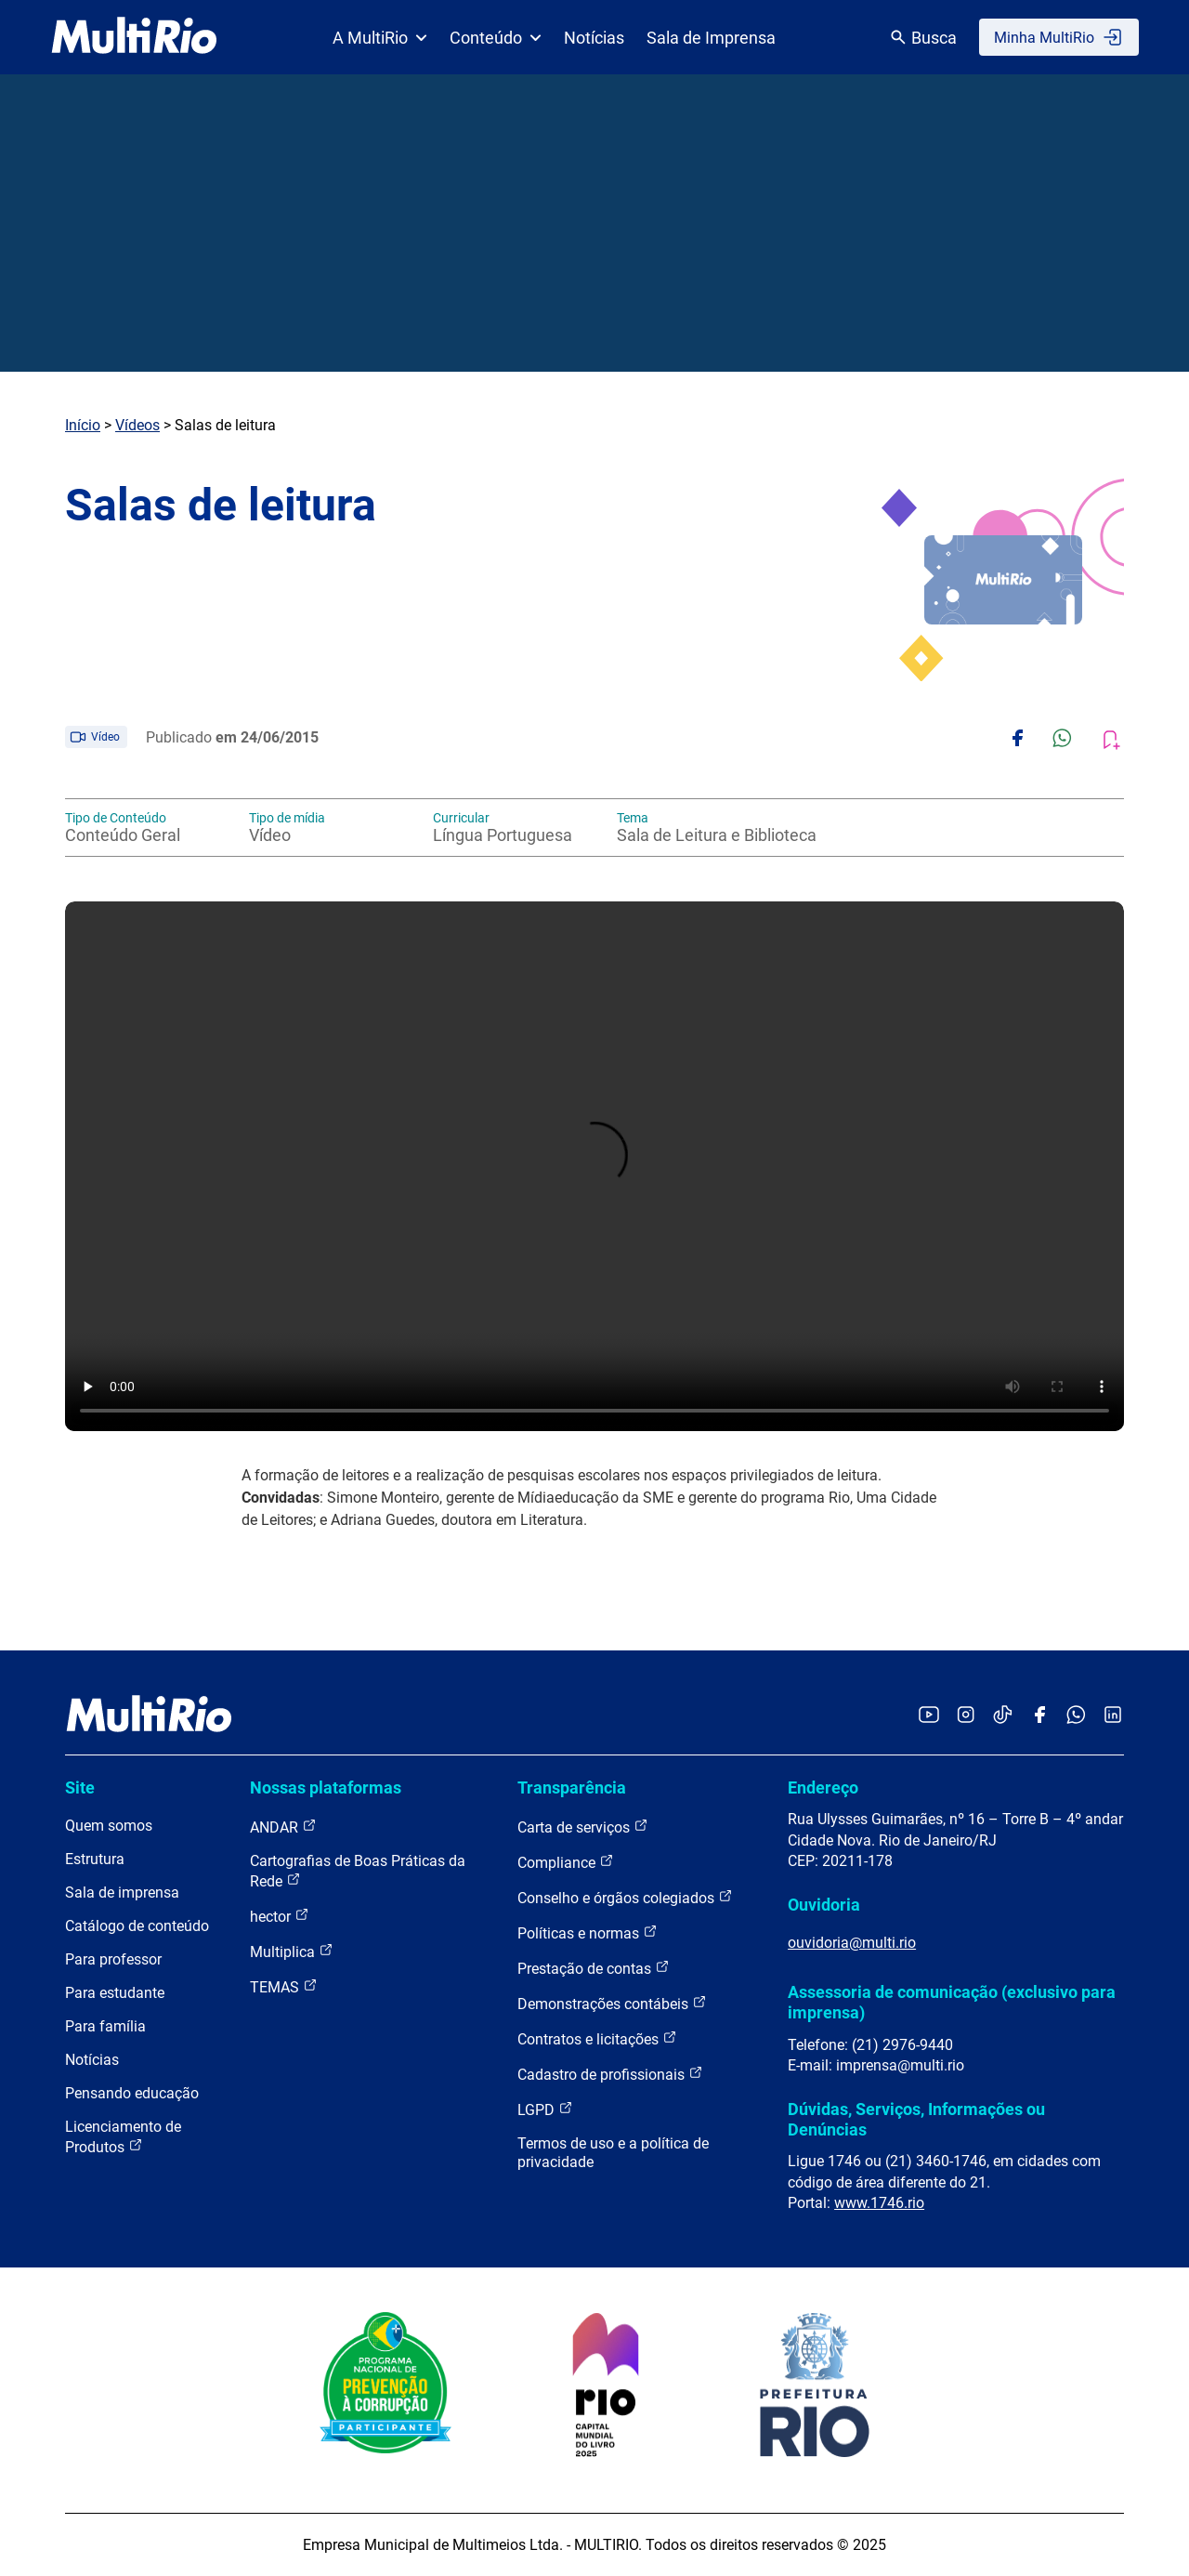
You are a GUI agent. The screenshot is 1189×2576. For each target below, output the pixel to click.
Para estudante (114, 1993)
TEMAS (284, 1986)
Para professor (113, 1959)
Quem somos (108, 1825)
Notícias (594, 37)
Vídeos (137, 425)
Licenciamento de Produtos (123, 2137)
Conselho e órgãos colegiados (625, 1897)
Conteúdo (496, 37)
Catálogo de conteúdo (137, 1926)
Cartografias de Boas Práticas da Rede (357, 1871)
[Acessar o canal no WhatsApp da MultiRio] (1076, 1715)
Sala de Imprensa (711, 37)
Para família (105, 2026)
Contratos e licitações (597, 2038)
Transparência (571, 1787)
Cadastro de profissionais (610, 2073)
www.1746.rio (879, 2203)
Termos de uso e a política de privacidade (613, 2153)
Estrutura (94, 1859)
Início (82, 425)
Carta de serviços (582, 1826)
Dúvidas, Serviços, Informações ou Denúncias (916, 2119)
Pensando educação (132, 2093)
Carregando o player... (594, 1166)
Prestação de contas (593, 1968)
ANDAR (283, 1826)
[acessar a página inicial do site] (134, 37)
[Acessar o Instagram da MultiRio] (965, 1715)
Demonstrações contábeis (612, 2003)
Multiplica (291, 1951)
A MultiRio (380, 37)
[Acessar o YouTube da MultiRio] (929, 1715)
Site (80, 1787)
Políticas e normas (587, 1932)
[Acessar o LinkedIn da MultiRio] (1113, 1715)
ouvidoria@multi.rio (852, 1943)
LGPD (545, 2109)
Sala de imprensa (122, 1892)
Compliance (565, 1862)
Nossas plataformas (325, 1787)
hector (279, 1915)
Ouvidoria (824, 1904)
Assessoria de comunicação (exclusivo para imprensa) (952, 2002)
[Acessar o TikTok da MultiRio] (1002, 1715)
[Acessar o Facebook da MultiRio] (1039, 1715)
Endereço (823, 1787)
